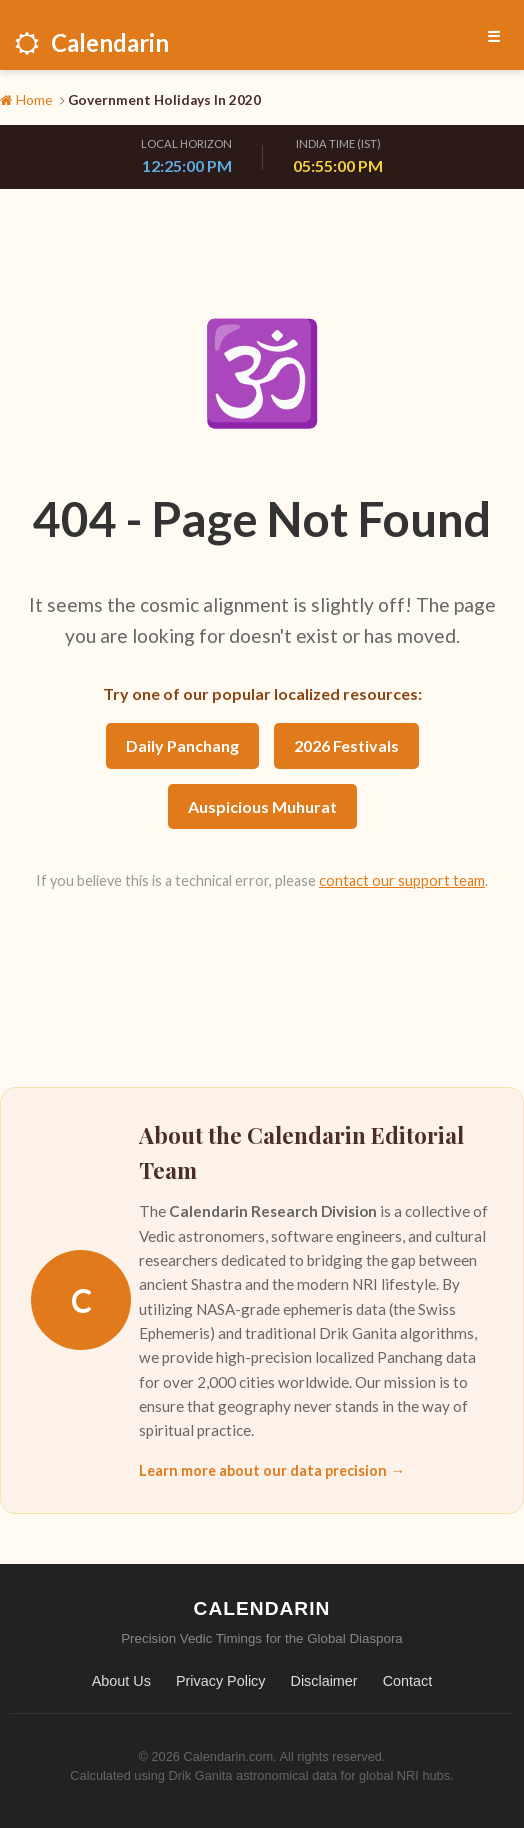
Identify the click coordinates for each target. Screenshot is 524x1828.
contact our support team (402, 880)
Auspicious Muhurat (262, 806)
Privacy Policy (221, 1681)
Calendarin (92, 42)
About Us (121, 1681)
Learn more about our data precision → (271, 1470)
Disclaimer (323, 1681)
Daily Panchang (182, 745)
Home (26, 100)
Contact (408, 1681)
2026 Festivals (346, 745)
